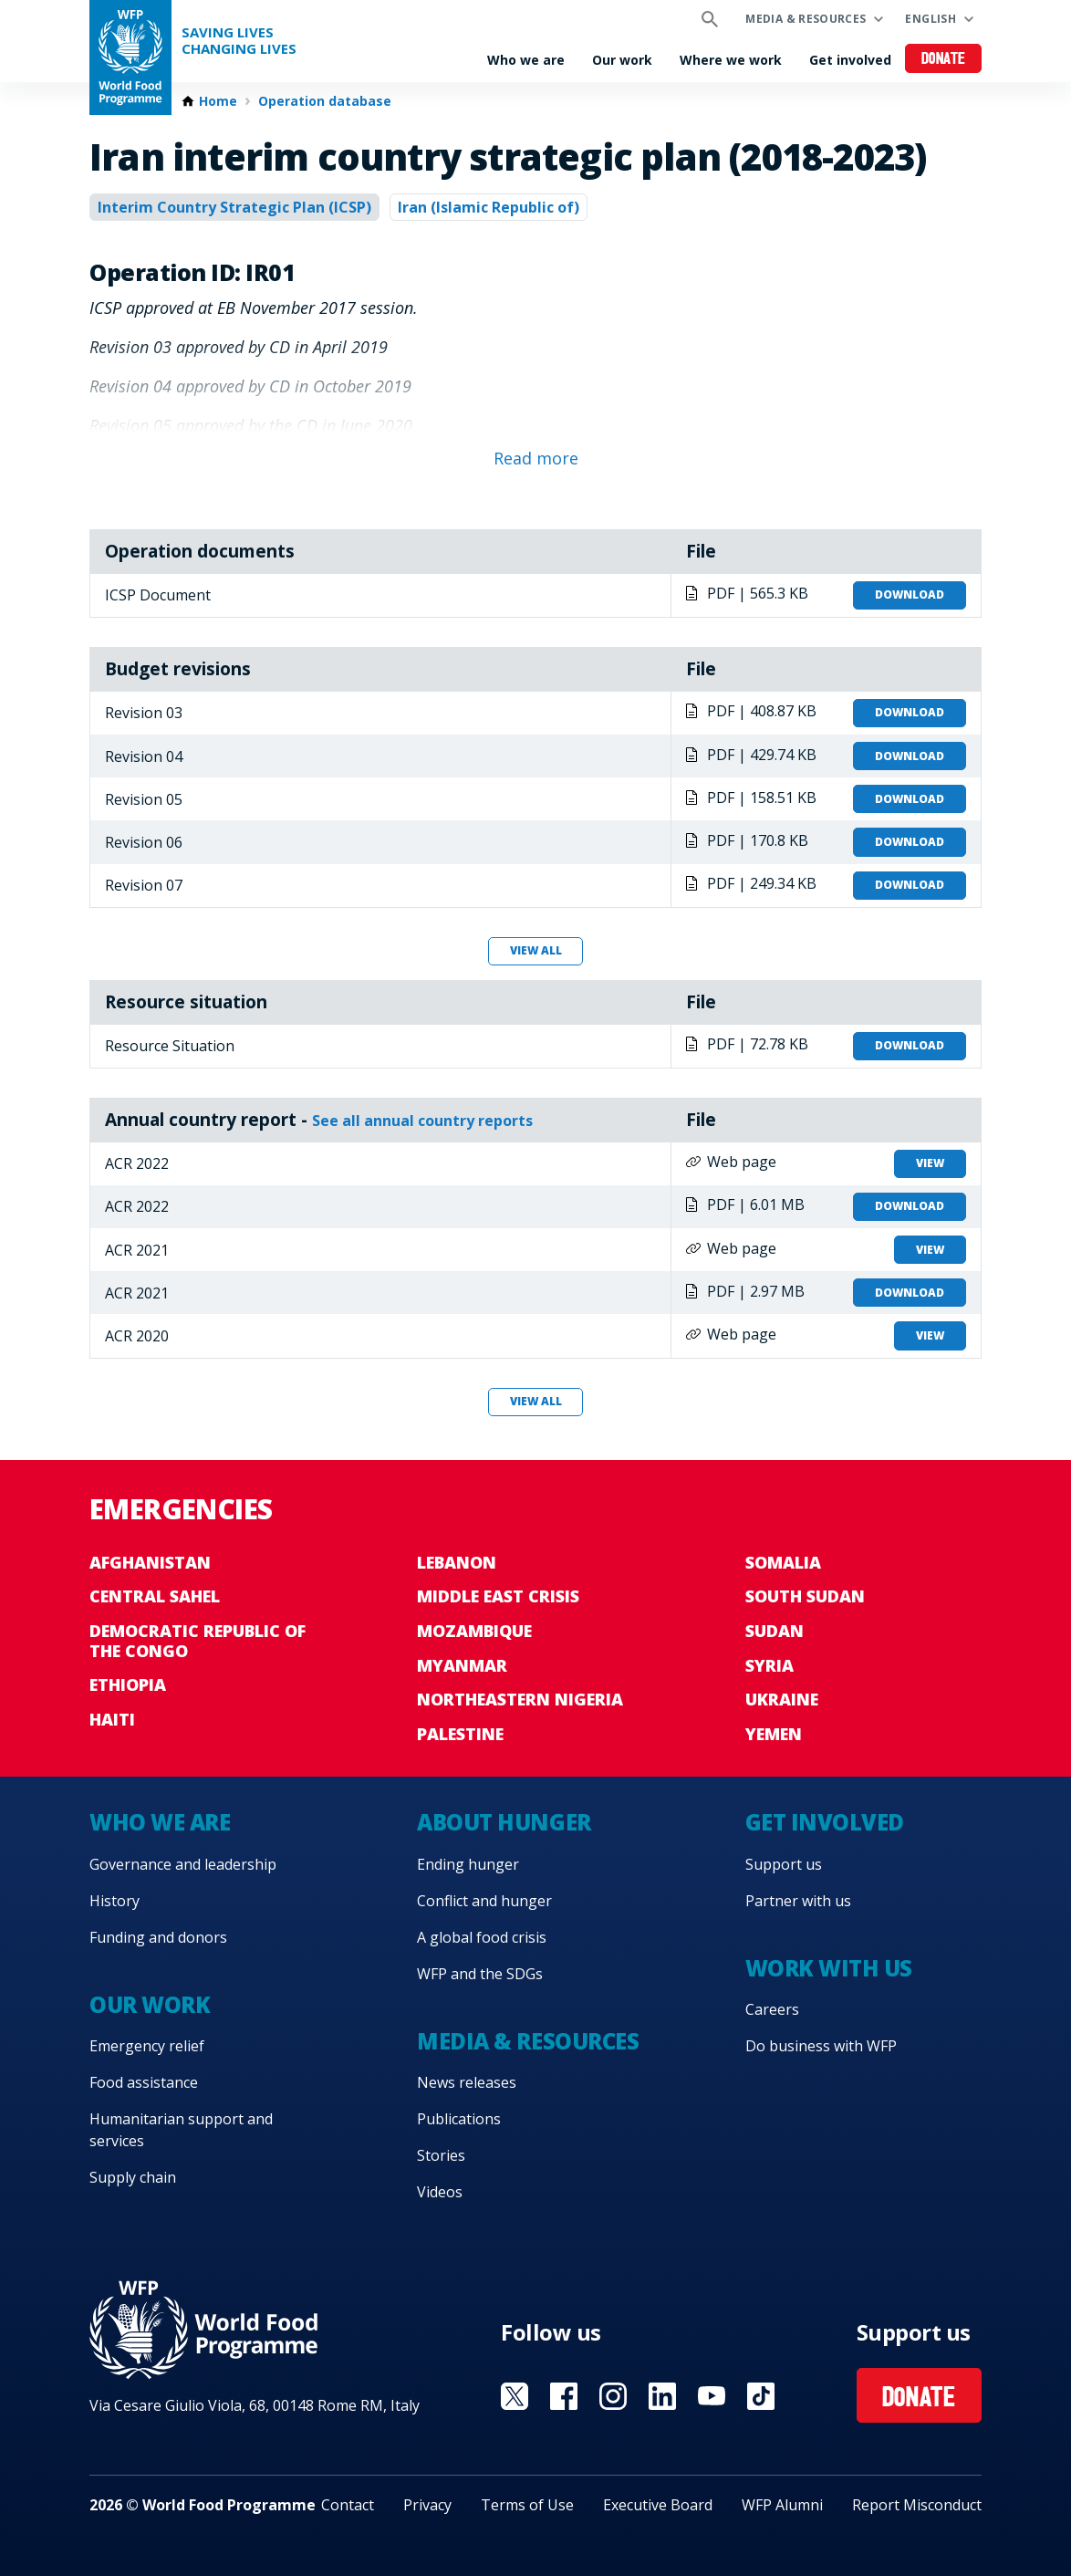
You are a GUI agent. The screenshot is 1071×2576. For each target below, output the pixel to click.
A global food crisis (481, 1937)
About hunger (503, 1822)
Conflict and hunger (484, 1901)
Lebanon (456, 1562)
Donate (943, 59)
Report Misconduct (917, 2505)
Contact (347, 2505)
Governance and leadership (182, 1864)
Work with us (828, 1968)
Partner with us (798, 1901)
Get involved (850, 59)
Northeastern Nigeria (520, 1699)
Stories (441, 2155)
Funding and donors (158, 1937)
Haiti (112, 1719)
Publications (459, 2119)
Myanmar (462, 1665)
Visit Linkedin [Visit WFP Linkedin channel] (662, 2396)
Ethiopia (127, 1684)
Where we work (731, 59)
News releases (466, 2082)
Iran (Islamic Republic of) (488, 207)
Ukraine (781, 1699)
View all (536, 950)
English (930, 18)
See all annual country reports (422, 1121)
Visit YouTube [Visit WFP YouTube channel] (711, 2396)
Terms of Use (527, 2505)
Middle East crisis (498, 1596)
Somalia (783, 1562)
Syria (769, 1665)
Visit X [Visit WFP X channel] (514, 2396)
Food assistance (143, 2082)
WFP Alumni (782, 2505)
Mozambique (474, 1631)
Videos (440, 2192)
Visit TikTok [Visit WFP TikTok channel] (761, 2396)
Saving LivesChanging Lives (239, 41)
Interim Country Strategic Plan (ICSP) (234, 207)
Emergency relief (146, 2046)
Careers (772, 2009)
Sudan (774, 1631)
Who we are (526, 59)
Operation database (324, 101)
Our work (622, 59)
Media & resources (805, 18)
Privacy (427, 2505)
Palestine (460, 1734)
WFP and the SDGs (480, 1974)
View (930, 1163)
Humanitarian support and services (181, 2130)
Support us (783, 1864)
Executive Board (657, 2505)
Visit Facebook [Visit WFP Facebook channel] (563, 2396)
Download (909, 594)
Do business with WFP (821, 2046)
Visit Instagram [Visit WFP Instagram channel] (613, 2396)
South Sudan (805, 1596)
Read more (536, 458)
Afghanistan (150, 1562)
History (114, 1901)
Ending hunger (468, 1864)
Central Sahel (154, 1596)
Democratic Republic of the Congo (197, 1641)
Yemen (773, 1734)
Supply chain (132, 2177)
